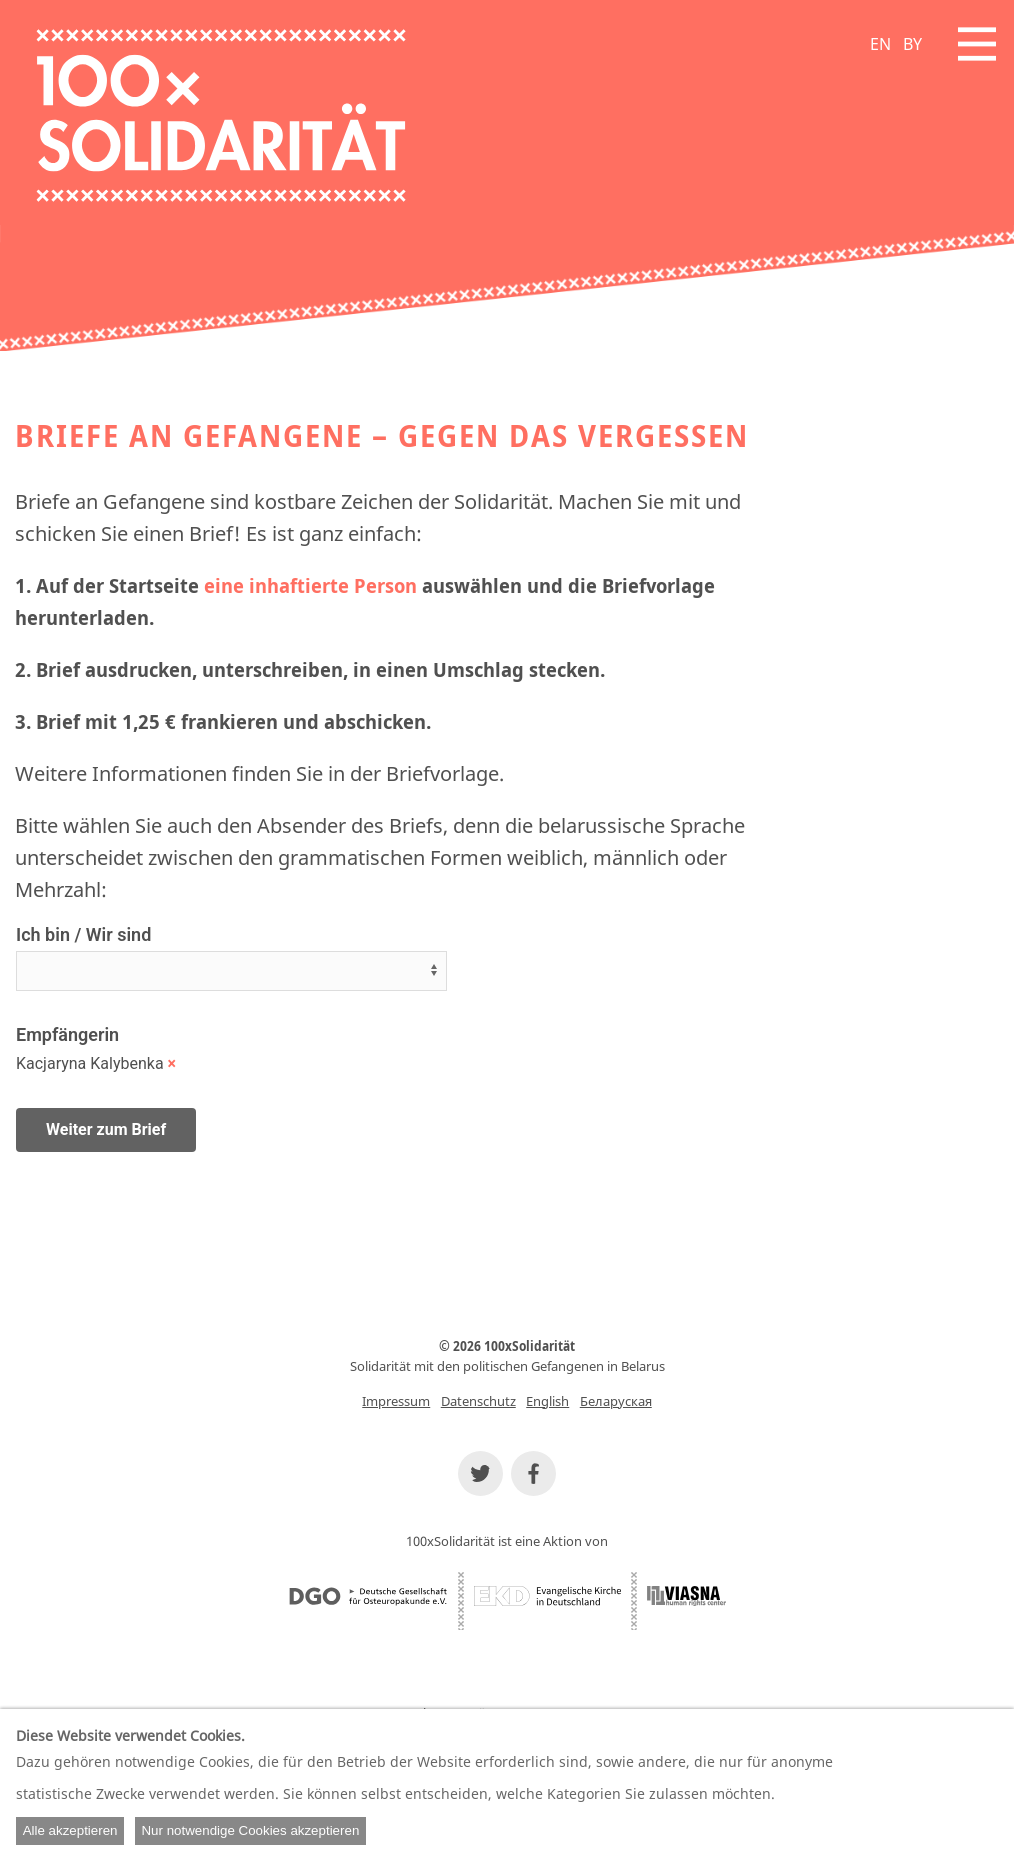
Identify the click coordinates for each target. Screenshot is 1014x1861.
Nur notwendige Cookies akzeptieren (250, 1830)
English (547, 1401)
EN (880, 44)
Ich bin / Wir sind (83, 934)
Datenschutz (478, 1401)
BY (912, 44)
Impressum (396, 1401)
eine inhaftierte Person (310, 585)
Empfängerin (67, 1034)
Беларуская (616, 1401)
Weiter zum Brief (106, 1129)
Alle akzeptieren (70, 1830)
